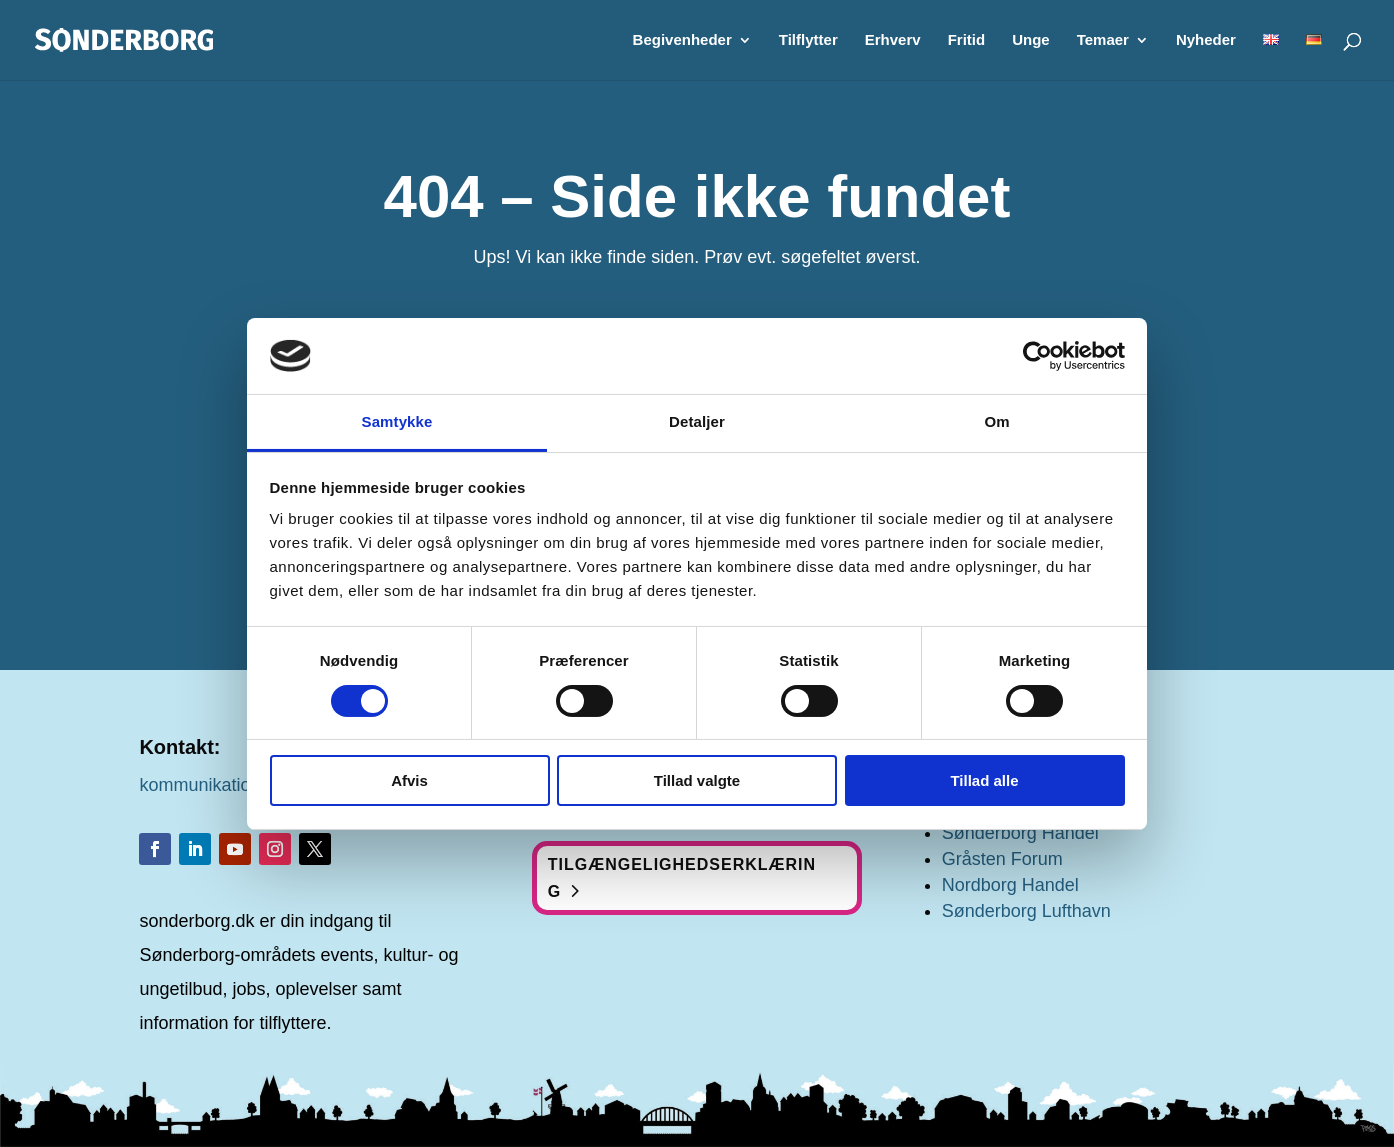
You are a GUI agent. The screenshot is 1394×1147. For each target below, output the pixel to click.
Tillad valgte (697, 780)
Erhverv (893, 40)
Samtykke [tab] (397, 421)
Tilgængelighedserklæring (682, 878)
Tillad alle (984, 780)
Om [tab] (996, 421)
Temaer (1103, 40)
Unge (1031, 40)
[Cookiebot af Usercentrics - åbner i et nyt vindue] (1037, 356)
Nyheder (1206, 40)
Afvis (409, 780)
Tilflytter (808, 40)
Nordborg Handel (1010, 885)
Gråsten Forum (1002, 859)
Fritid (967, 40)
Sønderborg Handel (1020, 833)
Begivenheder (682, 40)
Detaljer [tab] (697, 421)
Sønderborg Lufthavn (1026, 911)
